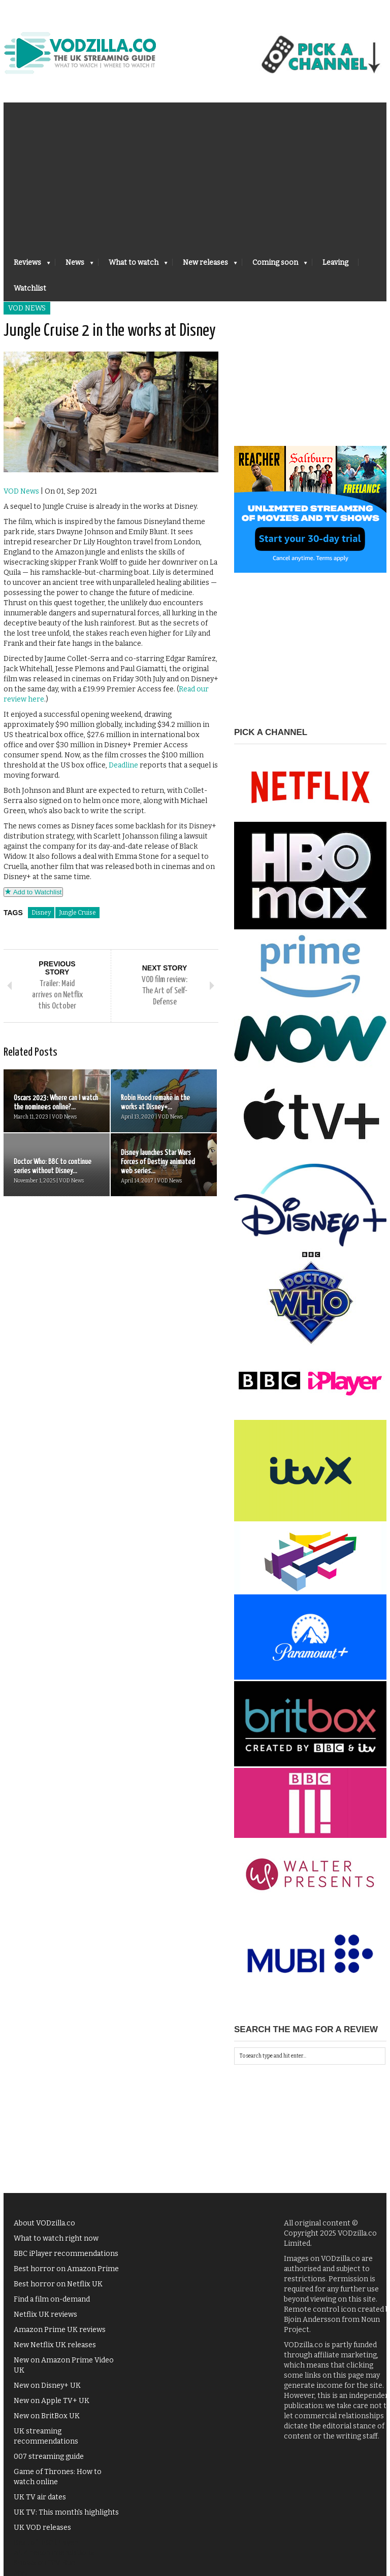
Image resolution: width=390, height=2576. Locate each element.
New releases (205, 265)
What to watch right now (56, 2238)
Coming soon (274, 265)
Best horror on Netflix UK (58, 2284)
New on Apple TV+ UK (51, 2400)
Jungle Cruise (77, 912)
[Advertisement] (195, 173)
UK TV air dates (40, 2497)
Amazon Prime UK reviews (60, 2329)
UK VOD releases (42, 2527)
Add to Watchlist (33, 892)
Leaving (335, 262)
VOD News (27, 308)
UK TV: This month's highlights (66, 2512)
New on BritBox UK (47, 2416)
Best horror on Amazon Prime (66, 2269)
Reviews (27, 265)
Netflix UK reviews (45, 2314)
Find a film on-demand (52, 2299)
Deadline (123, 765)
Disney (41, 912)
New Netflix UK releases (55, 2345)
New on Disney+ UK (47, 2385)
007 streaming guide (49, 2456)
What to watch (133, 265)
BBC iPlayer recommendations (66, 2253)
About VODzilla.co (44, 2223)
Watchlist (30, 288)
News (74, 265)
